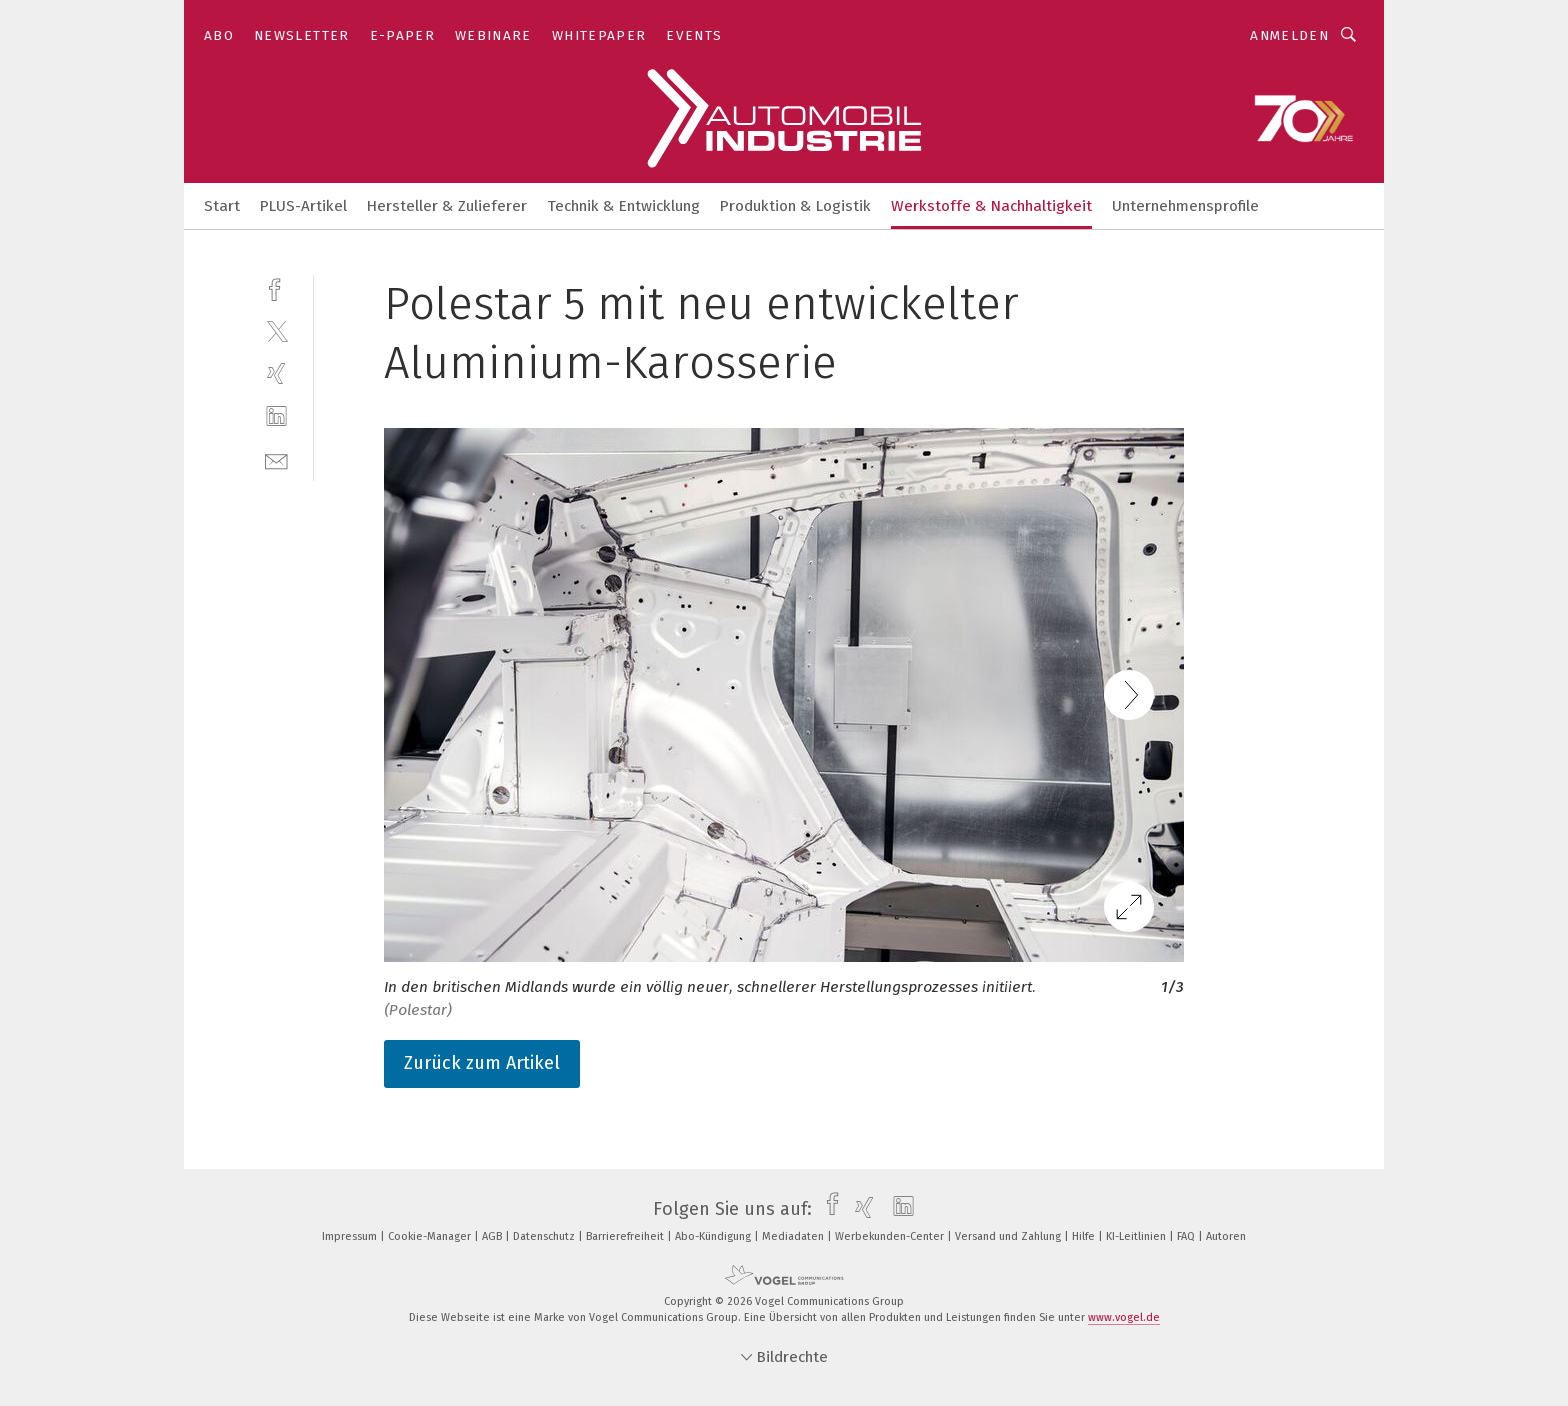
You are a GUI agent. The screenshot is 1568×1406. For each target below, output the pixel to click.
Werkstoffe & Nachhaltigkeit (991, 206)
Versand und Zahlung (1009, 1236)
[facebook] (276, 287)
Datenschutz (545, 1236)
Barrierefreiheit (626, 1236)
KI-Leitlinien (1137, 1236)
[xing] (276, 373)
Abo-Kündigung (714, 1236)
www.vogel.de (1124, 1317)
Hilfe (1085, 1236)
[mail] (276, 459)
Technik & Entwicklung (623, 206)
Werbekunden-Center (891, 1236)
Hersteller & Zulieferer (447, 206)
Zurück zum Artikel (482, 1063)
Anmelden (1289, 35)
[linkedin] (276, 416)
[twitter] (276, 330)
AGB (493, 1236)
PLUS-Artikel (303, 206)
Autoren (1226, 1236)
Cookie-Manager (431, 1236)
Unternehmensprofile (1185, 206)
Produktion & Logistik (795, 206)
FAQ (1187, 1236)
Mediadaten (794, 1236)
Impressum (351, 1236)
